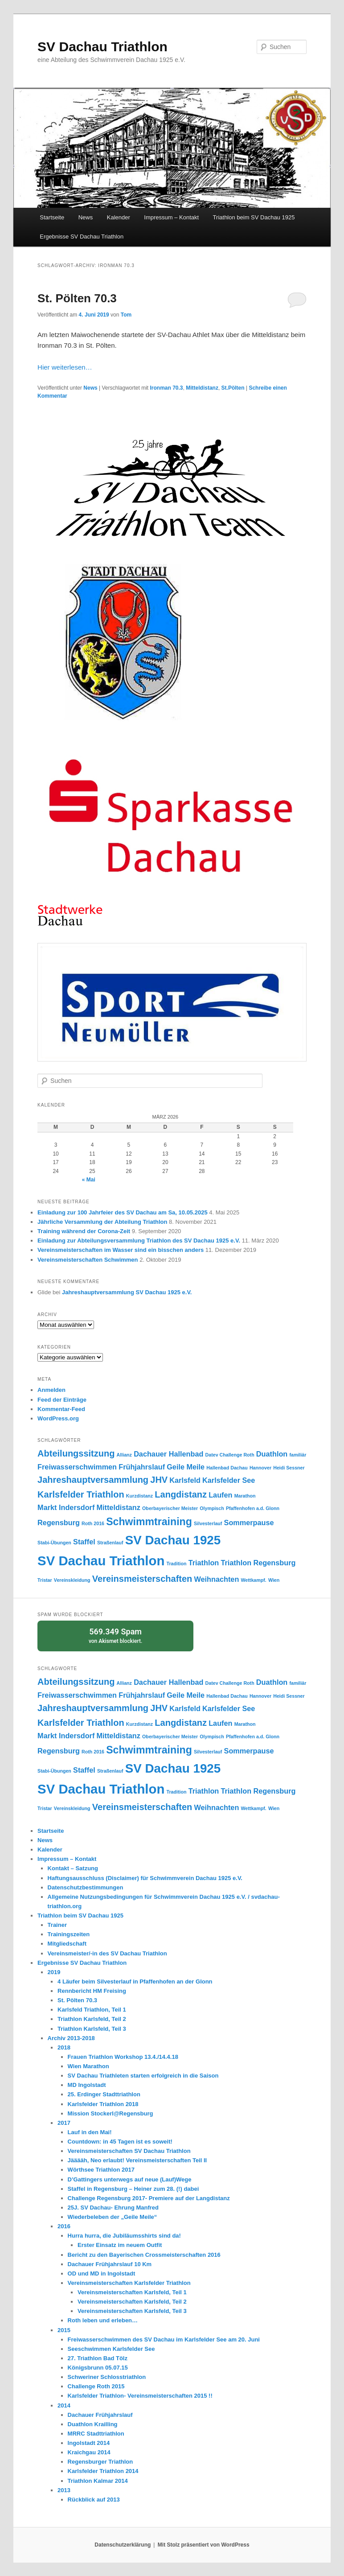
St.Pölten (233, 388)
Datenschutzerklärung (122, 2545)
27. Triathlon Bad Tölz (97, 2358)
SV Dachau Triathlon (102, 46)
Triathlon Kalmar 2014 (98, 2480)
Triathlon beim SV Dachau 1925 (254, 217)
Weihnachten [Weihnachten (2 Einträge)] (216, 1579)
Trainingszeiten (69, 1934)
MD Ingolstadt (87, 2085)
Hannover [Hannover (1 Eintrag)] (260, 1467)
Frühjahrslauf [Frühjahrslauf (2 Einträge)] (142, 1467)
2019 (54, 1972)
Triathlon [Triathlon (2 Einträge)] (203, 1563)
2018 (63, 2047)
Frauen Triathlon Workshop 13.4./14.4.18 (123, 2056)
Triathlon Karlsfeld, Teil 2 (91, 2019)
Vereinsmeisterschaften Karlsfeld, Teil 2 (132, 2301)
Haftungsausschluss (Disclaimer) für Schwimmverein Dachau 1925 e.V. (145, 1878)
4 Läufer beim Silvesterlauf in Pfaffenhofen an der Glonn (134, 1981)
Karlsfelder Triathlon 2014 (103, 2471)
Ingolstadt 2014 (89, 2443)
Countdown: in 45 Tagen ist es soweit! (120, 2141)
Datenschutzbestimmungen (85, 1887)
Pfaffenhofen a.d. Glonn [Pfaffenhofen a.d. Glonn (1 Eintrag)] (252, 1508)
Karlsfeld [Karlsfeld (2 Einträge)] (185, 1480)
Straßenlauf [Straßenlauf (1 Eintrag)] (110, 1542)
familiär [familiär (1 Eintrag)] (297, 1454)
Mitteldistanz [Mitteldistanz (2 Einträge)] (118, 1507)
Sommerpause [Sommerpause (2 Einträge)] (249, 1522)
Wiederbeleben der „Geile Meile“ (112, 2217)
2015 (63, 2330)
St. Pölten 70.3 (77, 298)
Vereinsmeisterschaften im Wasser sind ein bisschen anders (120, 1250)
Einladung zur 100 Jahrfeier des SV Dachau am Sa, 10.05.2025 (122, 1212)
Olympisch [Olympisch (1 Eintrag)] (212, 1508)
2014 (63, 2405)
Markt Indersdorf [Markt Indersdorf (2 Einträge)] (65, 1507)
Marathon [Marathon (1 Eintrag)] (245, 1495)
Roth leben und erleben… (103, 2320)
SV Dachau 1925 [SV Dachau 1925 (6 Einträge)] (173, 1540)
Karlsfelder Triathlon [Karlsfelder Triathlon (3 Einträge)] (80, 1494)
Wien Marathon (88, 2066)
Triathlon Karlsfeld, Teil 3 (91, 2028)
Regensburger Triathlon (100, 2461)
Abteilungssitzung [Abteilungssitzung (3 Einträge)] (76, 1453)
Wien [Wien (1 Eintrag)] (273, 1580)
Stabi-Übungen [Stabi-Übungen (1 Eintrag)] (54, 1542)
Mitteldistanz (202, 388)
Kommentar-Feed (61, 1409)
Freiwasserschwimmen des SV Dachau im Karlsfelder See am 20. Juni (164, 2339)
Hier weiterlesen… (64, 367)
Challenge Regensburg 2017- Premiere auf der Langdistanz (149, 2198)
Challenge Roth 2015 (96, 2386)
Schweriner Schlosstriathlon (107, 2377)
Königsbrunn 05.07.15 (98, 2367)
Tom (126, 315)
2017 (63, 2122)
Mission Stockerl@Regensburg (110, 2113)
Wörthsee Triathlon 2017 (101, 2169)
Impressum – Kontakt (171, 217)
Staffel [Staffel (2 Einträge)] (84, 1542)
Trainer (57, 1925)
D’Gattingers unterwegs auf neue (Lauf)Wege (130, 2179)
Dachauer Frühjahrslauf (100, 2414)
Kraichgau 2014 (89, 2452)
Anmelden (51, 1390)
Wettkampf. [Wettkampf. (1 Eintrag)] (253, 1580)
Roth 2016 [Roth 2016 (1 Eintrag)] (93, 1523)
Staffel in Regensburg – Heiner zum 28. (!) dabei (133, 2188)
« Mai (88, 1180)
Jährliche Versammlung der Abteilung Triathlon (102, 1221)
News (85, 217)
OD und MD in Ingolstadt (101, 2273)
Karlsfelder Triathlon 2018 (103, 2104)
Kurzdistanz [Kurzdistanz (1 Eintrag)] (139, 1495)
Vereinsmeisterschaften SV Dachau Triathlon (129, 2151)
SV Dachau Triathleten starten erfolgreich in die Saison (143, 2075)
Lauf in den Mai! (90, 2132)
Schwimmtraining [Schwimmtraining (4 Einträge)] (149, 1521)
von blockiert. (115, 1635)
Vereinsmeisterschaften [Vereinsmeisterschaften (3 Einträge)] (142, 1579)
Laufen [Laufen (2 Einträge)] (220, 1495)
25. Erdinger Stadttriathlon (104, 2094)
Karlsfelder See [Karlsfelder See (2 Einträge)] (228, 1480)
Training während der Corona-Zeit (83, 1231)
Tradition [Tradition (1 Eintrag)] (176, 1563)
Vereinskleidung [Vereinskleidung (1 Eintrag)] (72, 1580)
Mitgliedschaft (67, 1943)
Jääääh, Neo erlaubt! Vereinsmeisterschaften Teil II (137, 2160)
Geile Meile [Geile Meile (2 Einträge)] (186, 1467)
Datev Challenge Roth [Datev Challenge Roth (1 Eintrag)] (229, 1454)
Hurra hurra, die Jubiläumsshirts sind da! (124, 2235)
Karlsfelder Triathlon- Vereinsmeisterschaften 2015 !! (140, 2395)
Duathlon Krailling (93, 2424)
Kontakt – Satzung (73, 1868)
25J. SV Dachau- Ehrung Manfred (113, 2207)
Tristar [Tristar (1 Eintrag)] (44, 1580)
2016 (63, 2226)
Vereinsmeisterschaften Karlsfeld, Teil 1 (132, 2292)
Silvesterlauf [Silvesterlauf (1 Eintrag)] (208, 1523)
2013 (63, 2490)
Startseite (52, 217)
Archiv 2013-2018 (71, 2038)
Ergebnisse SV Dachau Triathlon (81, 236)
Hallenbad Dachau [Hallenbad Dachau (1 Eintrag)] (226, 1467)
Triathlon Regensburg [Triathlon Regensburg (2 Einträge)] (258, 1563)
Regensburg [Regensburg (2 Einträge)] (58, 1522)
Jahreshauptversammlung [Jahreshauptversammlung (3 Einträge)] (92, 1480)
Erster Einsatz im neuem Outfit (120, 2245)
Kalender (118, 217)
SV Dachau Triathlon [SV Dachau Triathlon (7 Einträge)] (100, 1560)
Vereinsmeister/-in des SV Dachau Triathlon (107, 1953)
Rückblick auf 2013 (94, 2499)
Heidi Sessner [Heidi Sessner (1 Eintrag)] (288, 1467)
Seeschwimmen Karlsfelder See (111, 2349)
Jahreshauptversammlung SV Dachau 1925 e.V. (127, 1292)
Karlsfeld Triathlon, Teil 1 (91, 2009)
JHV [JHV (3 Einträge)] (159, 1480)
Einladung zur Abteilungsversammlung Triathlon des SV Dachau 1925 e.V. (138, 1240)
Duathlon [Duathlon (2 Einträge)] (271, 1454)
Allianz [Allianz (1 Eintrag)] (124, 1454)
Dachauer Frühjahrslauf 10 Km (110, 2264)
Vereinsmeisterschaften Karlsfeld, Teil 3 (132, 2311)
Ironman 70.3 (166, 388)
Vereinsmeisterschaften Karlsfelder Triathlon (129, 2283)
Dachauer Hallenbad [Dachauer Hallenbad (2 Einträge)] (168, 1454)
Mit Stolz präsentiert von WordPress (204, 2545)
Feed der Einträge (61, 1399)
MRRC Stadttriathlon (96, 2433)
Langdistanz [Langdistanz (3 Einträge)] (181, 1494)
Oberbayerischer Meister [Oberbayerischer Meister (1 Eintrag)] (170, 1508)
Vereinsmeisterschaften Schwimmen (87, 1259)
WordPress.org (58, 1418)
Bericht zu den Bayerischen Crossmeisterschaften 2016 (144, 2254)
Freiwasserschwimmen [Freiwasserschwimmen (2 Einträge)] (77, 1467)
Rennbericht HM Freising (91, 1991)
